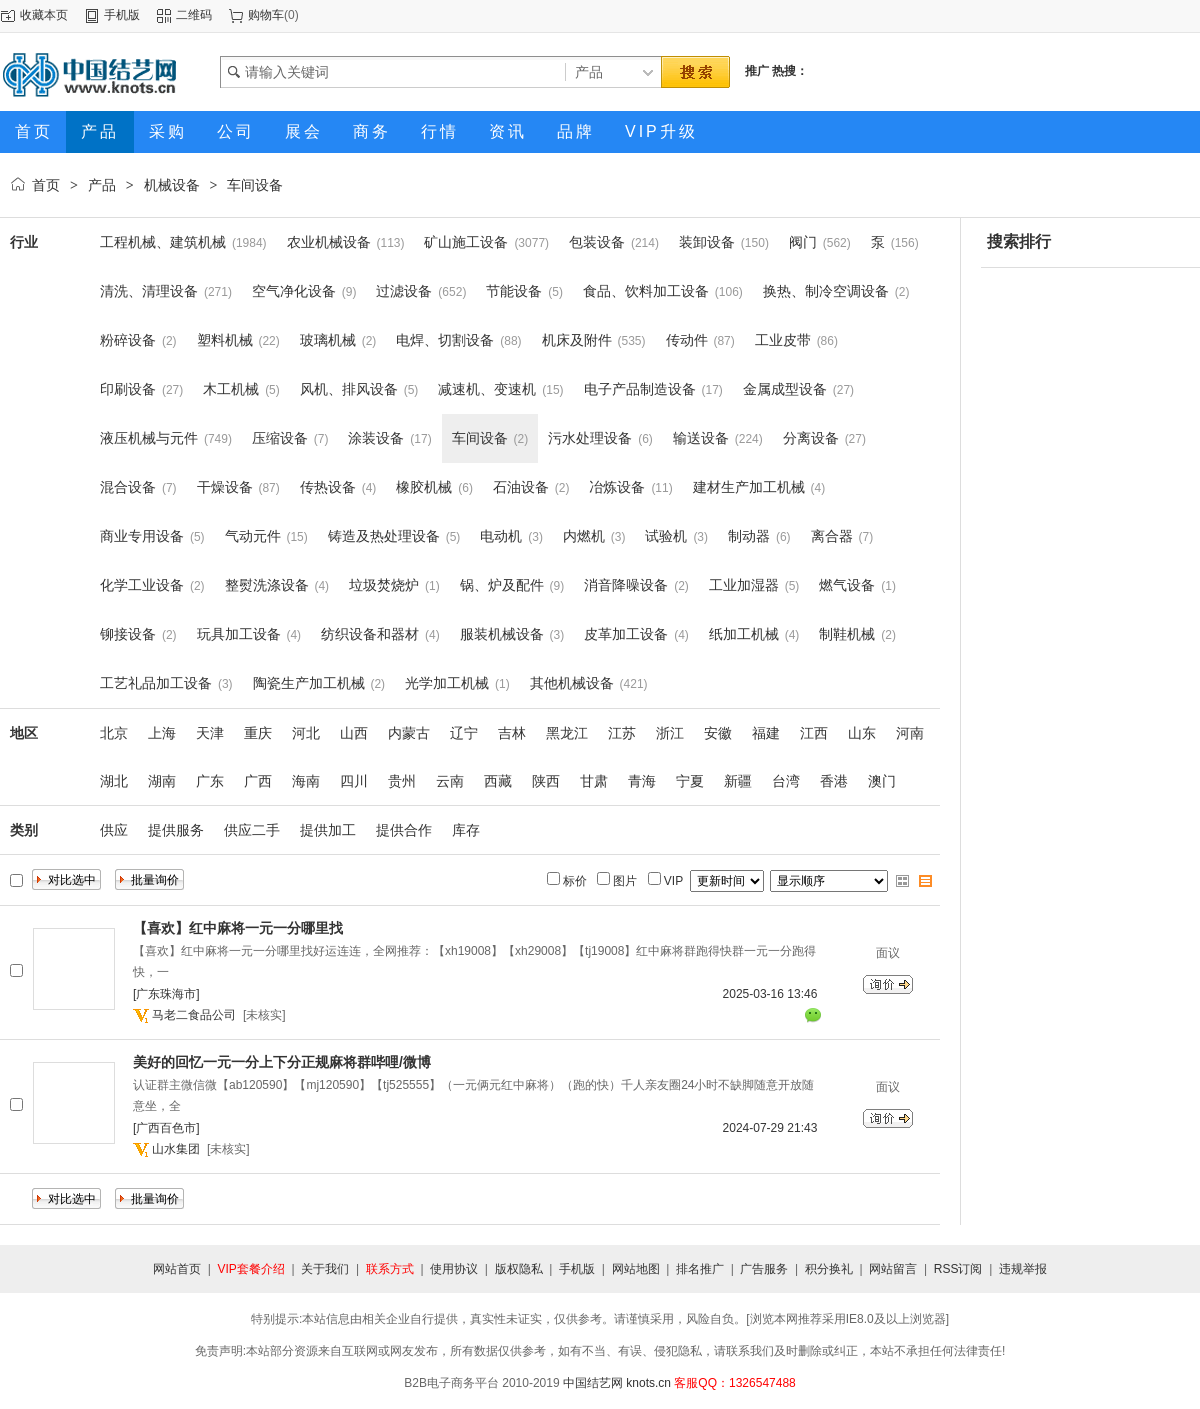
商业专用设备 (142, 536)
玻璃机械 (328, 340)
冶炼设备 (617, 487)
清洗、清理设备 (149, 291)
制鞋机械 (847, 634)
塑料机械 (225, 340)
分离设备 (811, 438)
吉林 (512, 733)
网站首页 (177, 1269)
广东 (210, 781)
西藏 (498, 781)
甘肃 (594, 781)
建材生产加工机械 (749, 487)
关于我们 (325, 1269)
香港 (834, 781)
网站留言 (893, 1269)
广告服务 (764, 1269)
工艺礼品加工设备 (156, 683)
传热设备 (328, 487)
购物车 (266, 15)
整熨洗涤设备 (267, 585)
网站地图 (636, 1269)
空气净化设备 (294, 291)
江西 (814, 733)
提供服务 (176, 830)
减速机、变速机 (487, 389)
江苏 (622, 733)
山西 (354, 733)
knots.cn (648, 1383)
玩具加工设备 (239, 634)
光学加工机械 (447, 683)
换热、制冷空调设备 (826, 291)
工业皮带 (783, 340)
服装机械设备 (502, 634)
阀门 (803, 242)
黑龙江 (567, 733)
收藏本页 (44, 15)
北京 (114, 733)
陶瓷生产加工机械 (309, 683)
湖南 (162, 781)
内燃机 (584, 536)
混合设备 (128, 487)
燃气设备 (847, 585)
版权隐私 (519, 1269)
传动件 (687, 340)
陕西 (546, 781)
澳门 (882, 781)
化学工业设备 (142, 585)
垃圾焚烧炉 (384, 585)
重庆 (258, 733)
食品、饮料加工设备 (646, 291)
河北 (306, 733)
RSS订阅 (958, 1269)
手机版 (122, 15)
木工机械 (231, 389)
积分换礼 (829, 1269)
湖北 (114, 781)
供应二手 (252, 830)
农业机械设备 (329, 242)
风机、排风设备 (349, 389)
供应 (114, 830)
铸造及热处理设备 (384, 536)
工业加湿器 (744, 585)
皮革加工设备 (626, 634)
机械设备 (172, 185)
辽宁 (464, 733)
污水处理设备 (590, 438)
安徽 (718, 733)
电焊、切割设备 (445, 340)
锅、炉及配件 (502, 585)
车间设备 (255, 185)
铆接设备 (128, 634)
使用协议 (454, 1269)
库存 (466, 830)
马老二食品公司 (194, 1015)
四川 (354, 781)
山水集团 (176, 1149)
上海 (162, 733)
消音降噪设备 (626, 585)
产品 (102, 185)
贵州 (402, 781)
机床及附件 (577, 340)
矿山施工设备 (466, 242)
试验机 (666, 536)
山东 (862, 733)
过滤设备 (404, 291)
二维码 (194, 15)
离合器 (832, 536)
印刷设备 (128, 389)
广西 (258, 781)
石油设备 (521, 487)
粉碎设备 (128, 340)
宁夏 (690, 781)
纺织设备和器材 (370, 634)
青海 (642, 781)
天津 (210, 733)
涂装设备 (376, 438)
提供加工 (328, 830)
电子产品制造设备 (640, 389)
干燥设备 (225, 487)
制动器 (749, 536)
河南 (910, 733)
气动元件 (253, 536)
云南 (450, 781)
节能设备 (514, 291)
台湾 (786, 781)
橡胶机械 (424, 487)
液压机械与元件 (149, 438)
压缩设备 (280, 438)
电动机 (501, 536)
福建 (766, 733)
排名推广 (700, 1269)
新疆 (738, 781)
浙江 (670, 733)
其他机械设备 (572, 683)
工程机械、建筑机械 (163, 242)
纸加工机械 (744, 634)
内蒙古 (409, 733)
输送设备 (701, 438)
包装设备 (597, 242)
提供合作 (404, 830)
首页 (46, 185)
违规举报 (1023, 1269)
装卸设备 (707, 242)
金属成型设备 (785, 389)
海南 (306, 781)
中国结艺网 (593, 1383)
